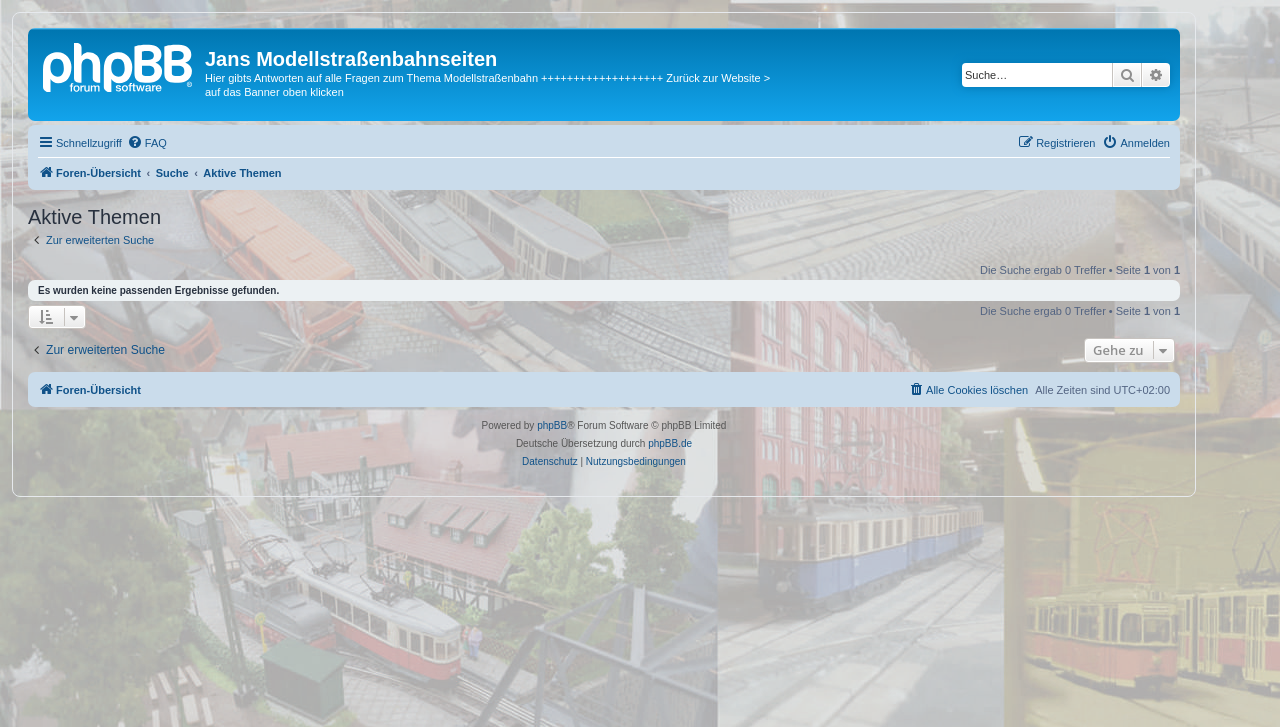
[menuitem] (147, 143)
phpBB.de (670, 443)
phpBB (552, 425)
